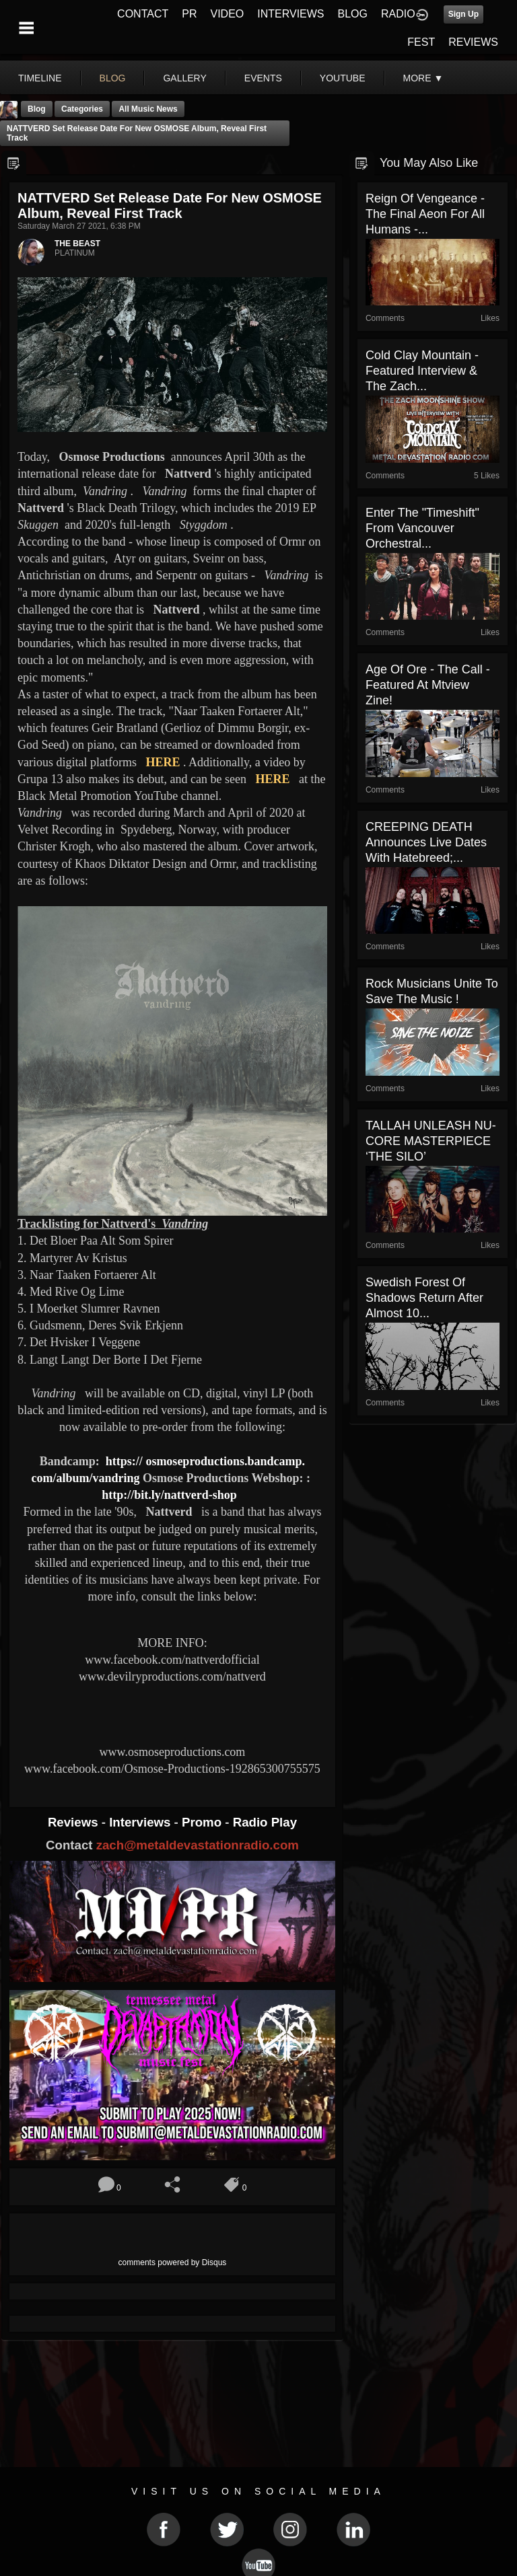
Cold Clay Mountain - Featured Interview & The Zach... (422, 370)
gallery (184, 78)
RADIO (398, 14)
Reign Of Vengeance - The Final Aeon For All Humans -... (425, 214)
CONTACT (142, 14)
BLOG (353, 14)
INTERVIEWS (290, 14)
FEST (421, 42)
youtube (343, 78)
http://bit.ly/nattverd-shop (169, 1495)
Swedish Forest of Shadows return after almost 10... (424, 1298)
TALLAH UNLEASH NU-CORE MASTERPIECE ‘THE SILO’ (431, 1141)
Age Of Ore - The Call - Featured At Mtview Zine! (428, 685)
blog (113, 78)
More (423, 78)
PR (189, 14)
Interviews (141, 1822)
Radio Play (265, 1822)
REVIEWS (473, 42)
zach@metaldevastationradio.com (197, 1845)
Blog (37, 109)
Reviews (75, 1822)
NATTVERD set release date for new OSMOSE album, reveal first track (137, 133)
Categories (82, 109)
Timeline (40, 78)
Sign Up (463, 14)
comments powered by (172, 2262)
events (263, 78)
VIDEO (227, 14)
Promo (203, 1822)
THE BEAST (77, 243)
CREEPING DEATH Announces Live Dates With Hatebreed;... (426, 842)
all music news (147, 109)
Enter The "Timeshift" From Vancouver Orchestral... (422, 528)
